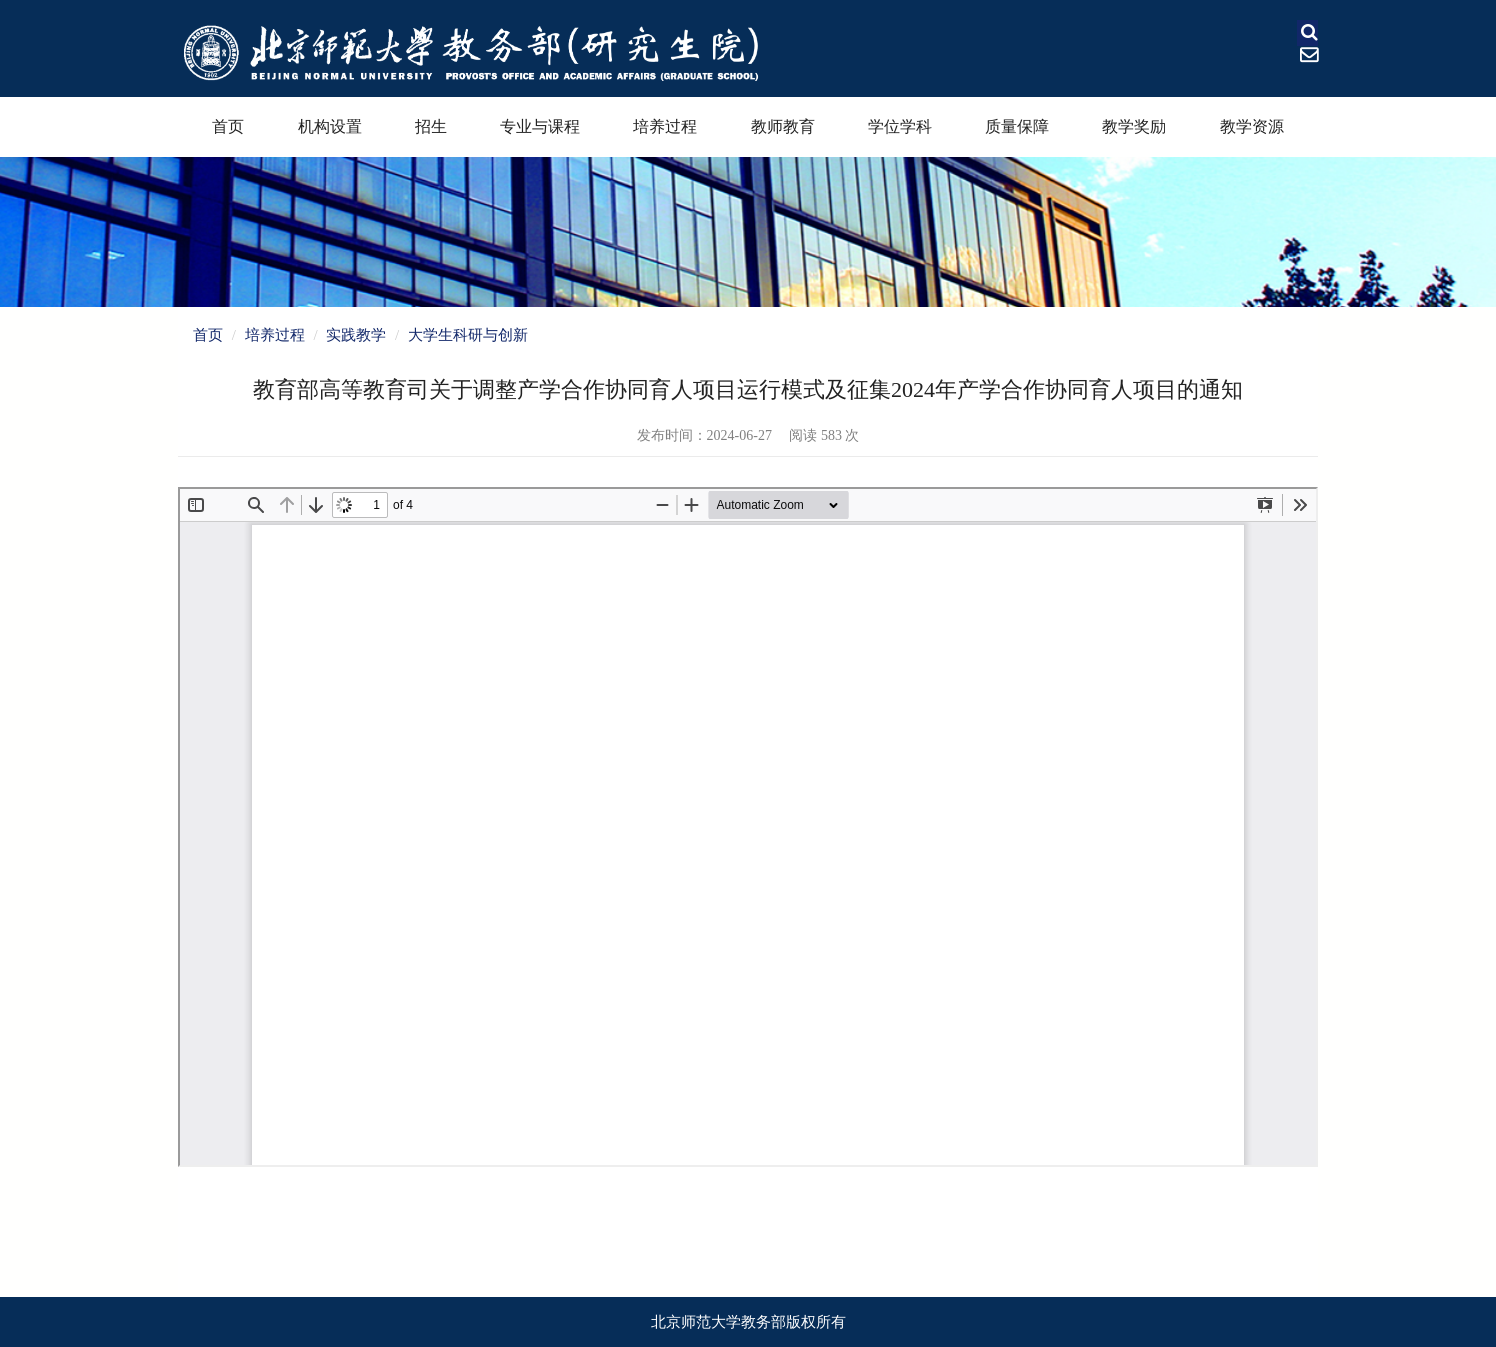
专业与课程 (540, 126)
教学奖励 (1134, 126)
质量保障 (1017, 126)
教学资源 (1252, 126)
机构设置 (330, 126)
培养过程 (665, 126)
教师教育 (783, 126)
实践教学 (356, 335)
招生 (431, 126)
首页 (228, 126)
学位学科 (900, 126)
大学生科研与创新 (468, 335)
